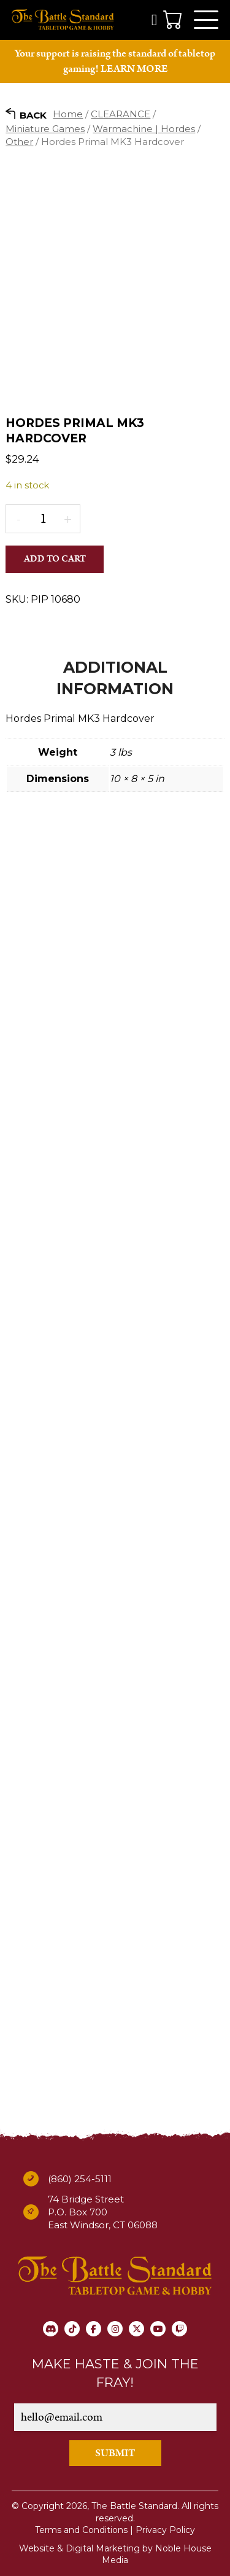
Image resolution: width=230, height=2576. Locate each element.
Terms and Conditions (81, 2529)
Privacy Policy (165, 2529)
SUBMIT (115, 2453)
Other (19, 141)
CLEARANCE (120, 114)
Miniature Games (45, 129)
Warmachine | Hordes (144, 129)
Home (68, 114)
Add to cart (55, 558)
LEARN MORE (134, 68)
